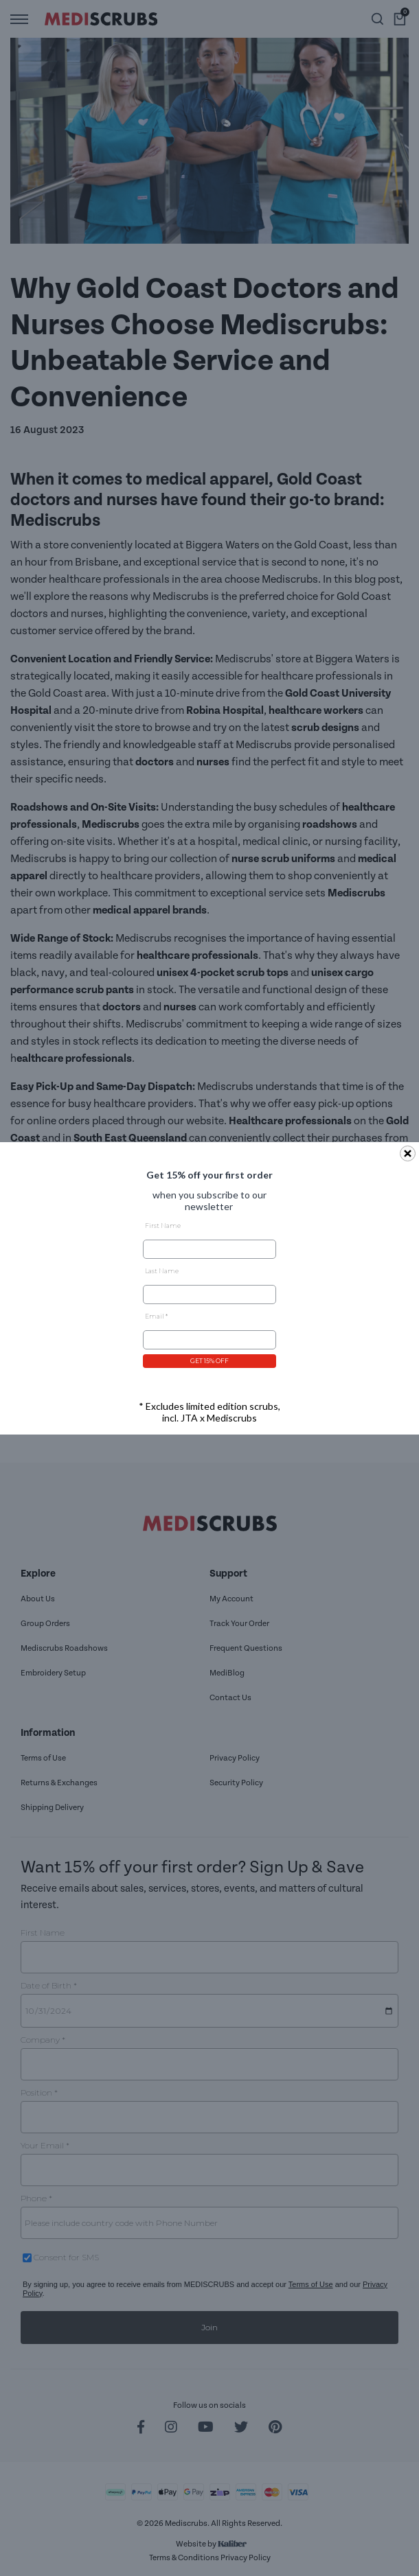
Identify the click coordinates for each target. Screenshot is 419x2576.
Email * (156, 1316)
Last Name (162, 1271)
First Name (163, 1225)
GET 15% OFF (209, 1361)
